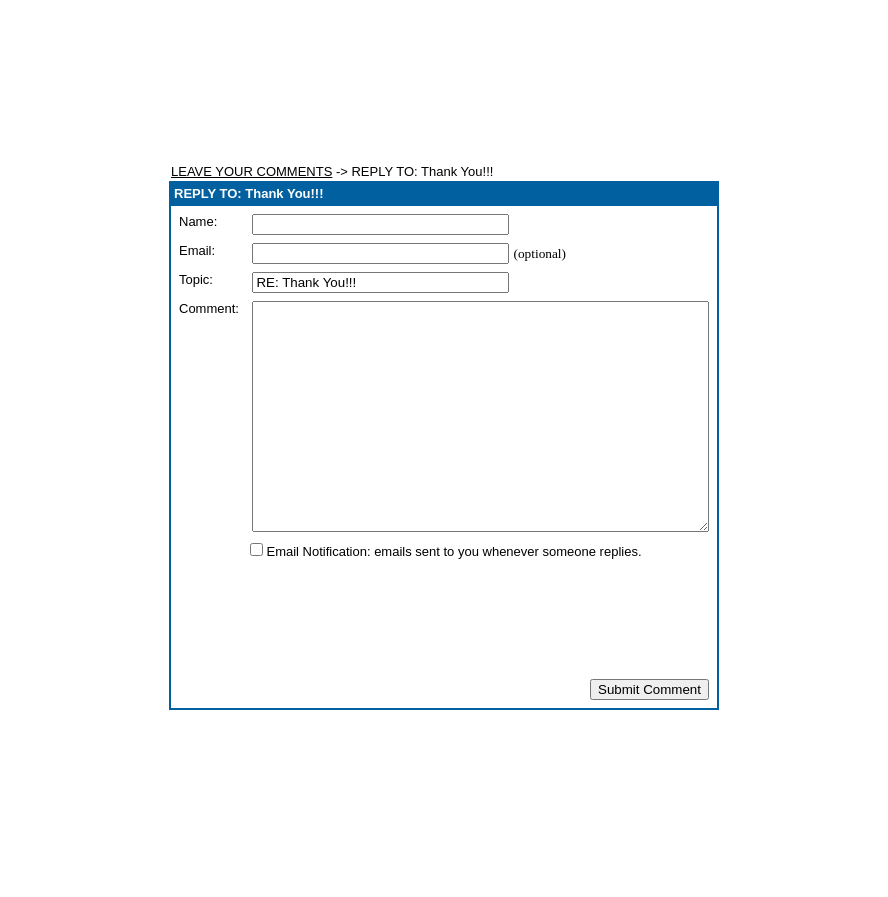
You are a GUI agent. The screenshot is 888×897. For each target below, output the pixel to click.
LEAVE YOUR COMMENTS (251, 171)
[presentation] (444, 664)
